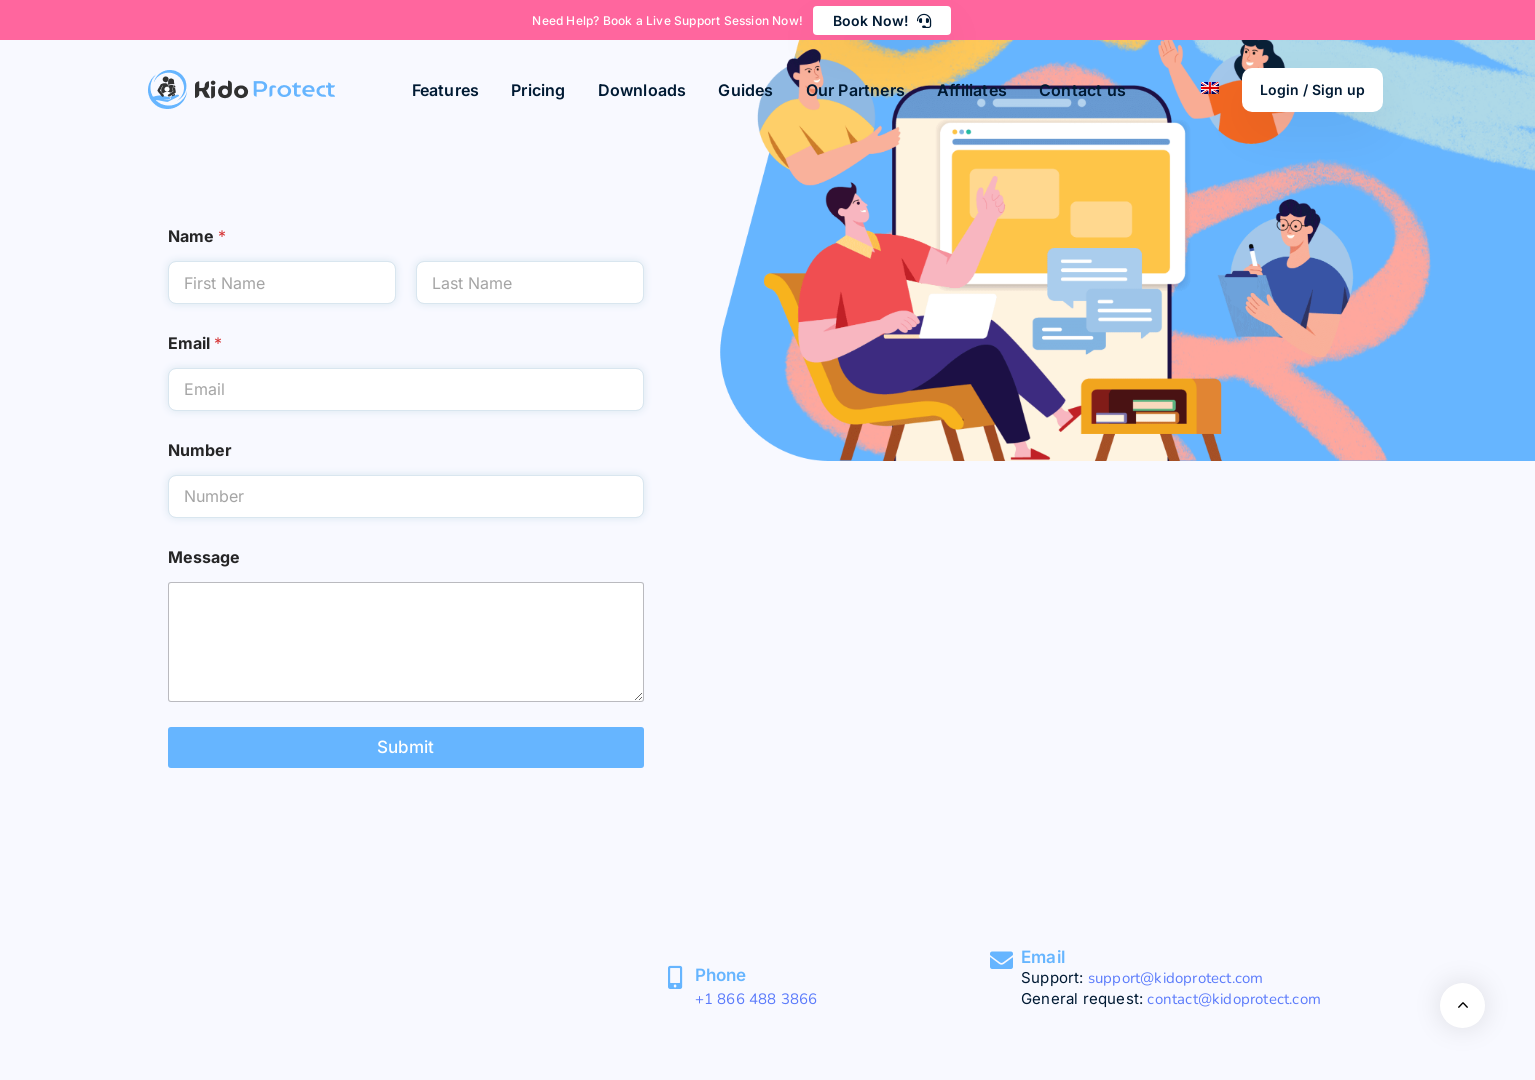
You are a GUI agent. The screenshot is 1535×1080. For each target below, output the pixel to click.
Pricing (538, 90)
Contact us (1082, 90)
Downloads (642, 90)
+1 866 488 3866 (756, 999)
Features (446, 90)
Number (200, 450)
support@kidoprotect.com (1176, 978)
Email (195, 343)
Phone (721, 975)
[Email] (1001, 960)
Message (204, 557)
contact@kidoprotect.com (1234, 999)
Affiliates (972, 90)
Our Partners (855, 90)
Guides (745, 90)
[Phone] (675, 977)
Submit (405, 747)
